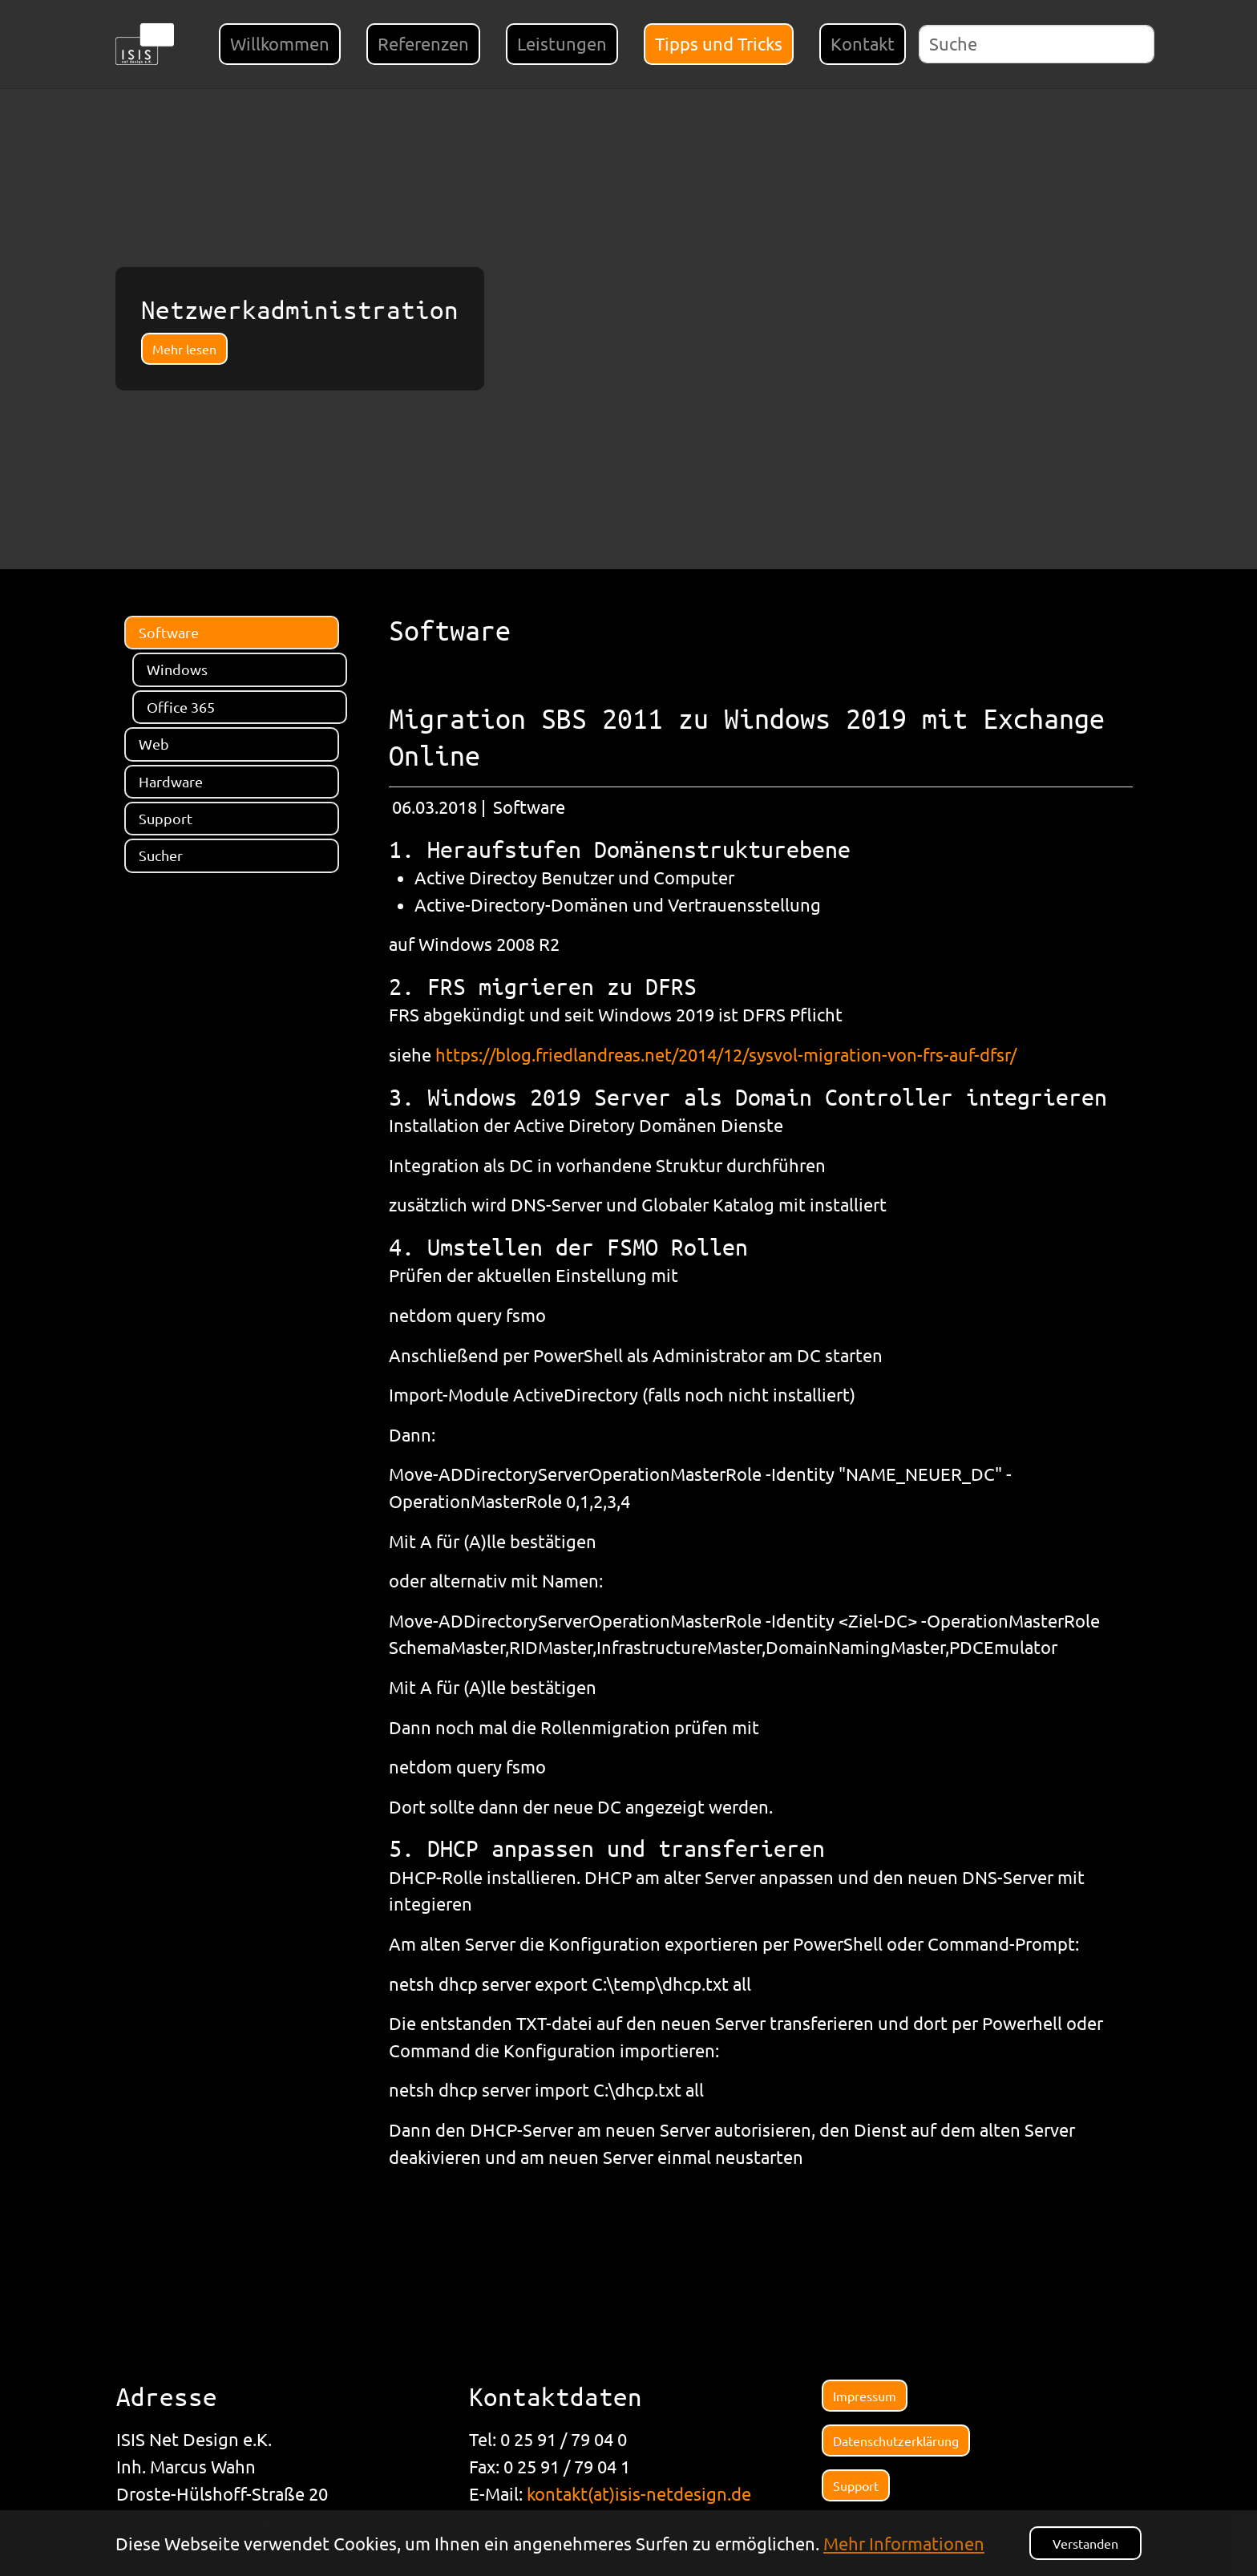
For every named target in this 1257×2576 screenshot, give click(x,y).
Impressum (864, 2396)
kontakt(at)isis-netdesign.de (639, 2493)
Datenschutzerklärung (896, 2440)
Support (856, 2485)
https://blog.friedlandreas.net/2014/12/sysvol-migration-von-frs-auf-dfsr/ (726, 1054)
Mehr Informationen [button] (903, 2543)
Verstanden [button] (1085, 2543)
